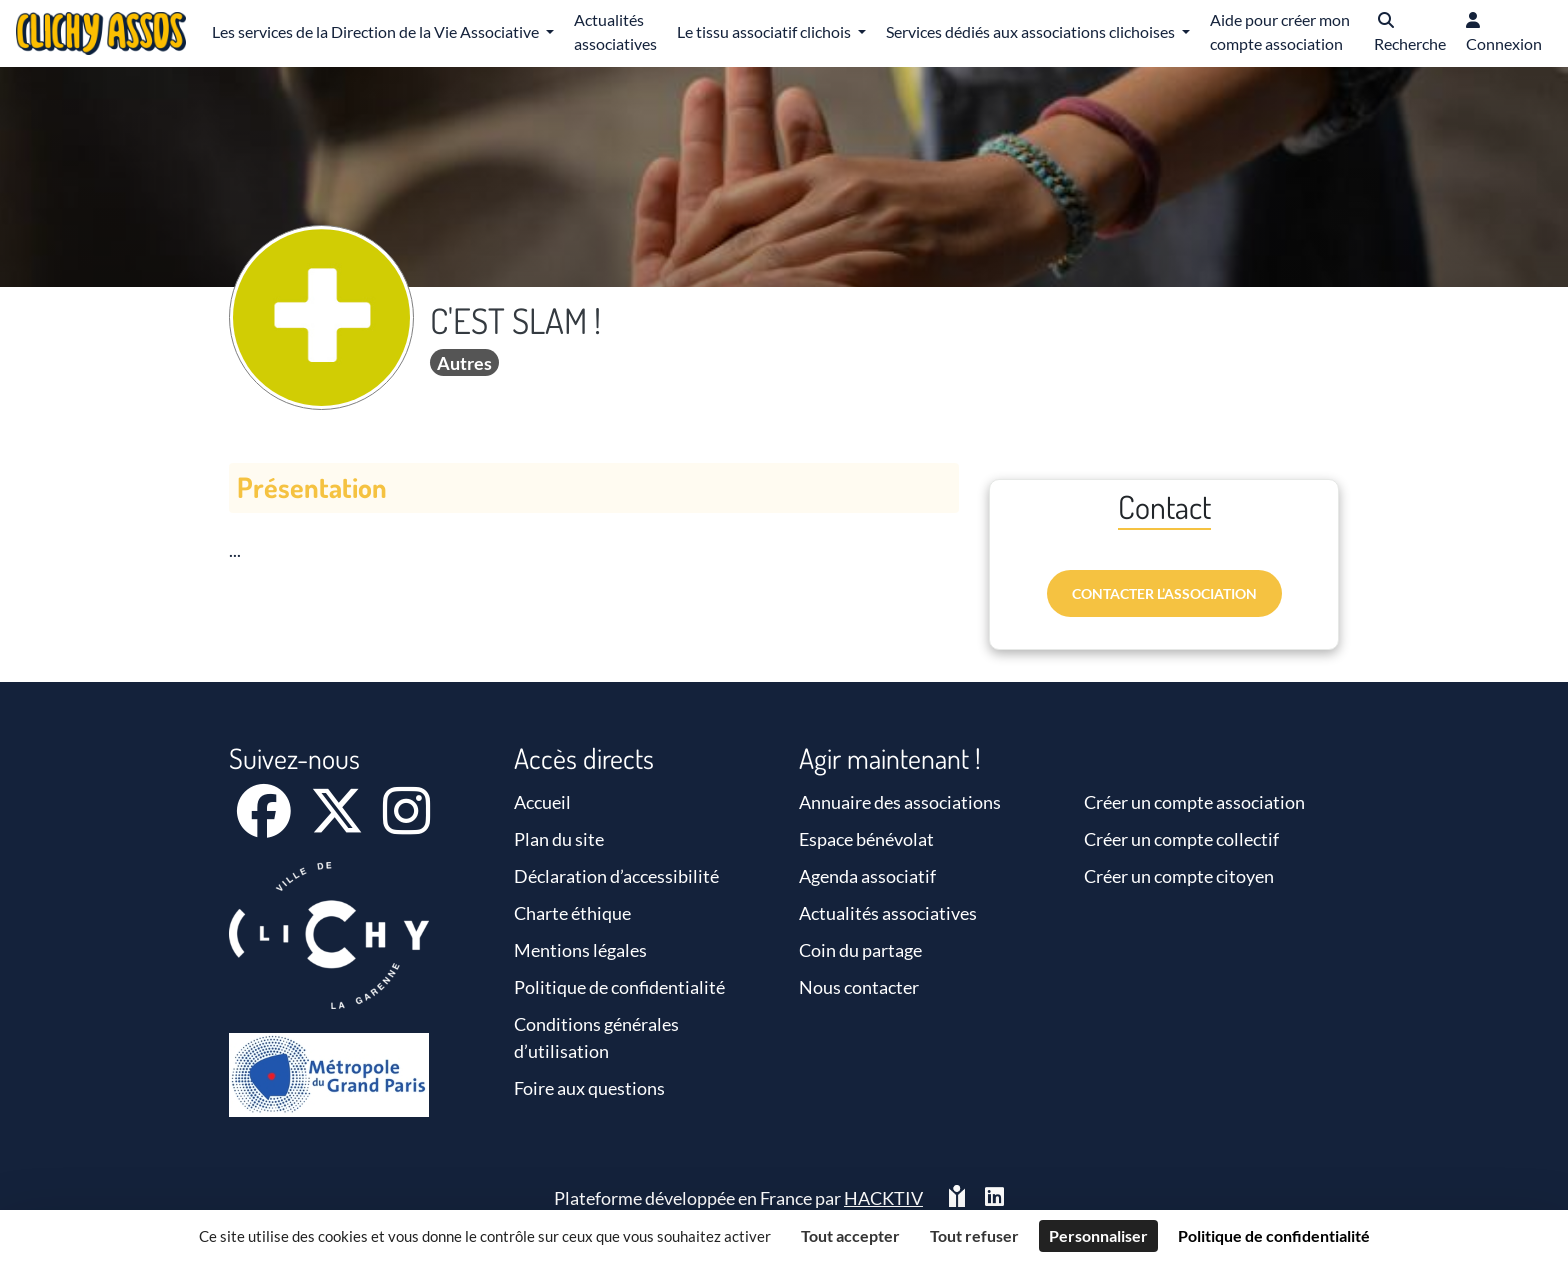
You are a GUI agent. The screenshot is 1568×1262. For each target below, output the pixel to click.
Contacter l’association (1164, 593)
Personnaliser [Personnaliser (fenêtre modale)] (1098, 1235)
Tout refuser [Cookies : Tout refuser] (974, 1235)
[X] (338, 824)
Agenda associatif (867, 876)
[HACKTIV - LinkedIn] (994, 1198)
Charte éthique (572, 913)
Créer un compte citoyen (1179, 876)
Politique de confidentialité (619, 987)
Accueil (542, 802)
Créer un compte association (1194, 802)
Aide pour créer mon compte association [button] (1280, 31)
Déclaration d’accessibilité (616, 876)
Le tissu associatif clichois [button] (765, 31)
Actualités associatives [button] (615, 31)
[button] (1410, 33)
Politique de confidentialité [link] (1274, 1235)
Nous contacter (859, 987)
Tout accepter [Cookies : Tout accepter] (850, 1235)
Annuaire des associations (900, 802)
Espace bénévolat (866, 839)
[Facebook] (265, 824)
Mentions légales (580, 950)
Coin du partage (860, 950)
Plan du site (559, 839)
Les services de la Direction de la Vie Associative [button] (377, 31)
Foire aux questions (589, 1088)
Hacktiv (883, 1198)
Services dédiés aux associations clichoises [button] (1032, 31)
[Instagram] (406, 824)
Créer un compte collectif (1181, 839)
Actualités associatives (888, 913)
